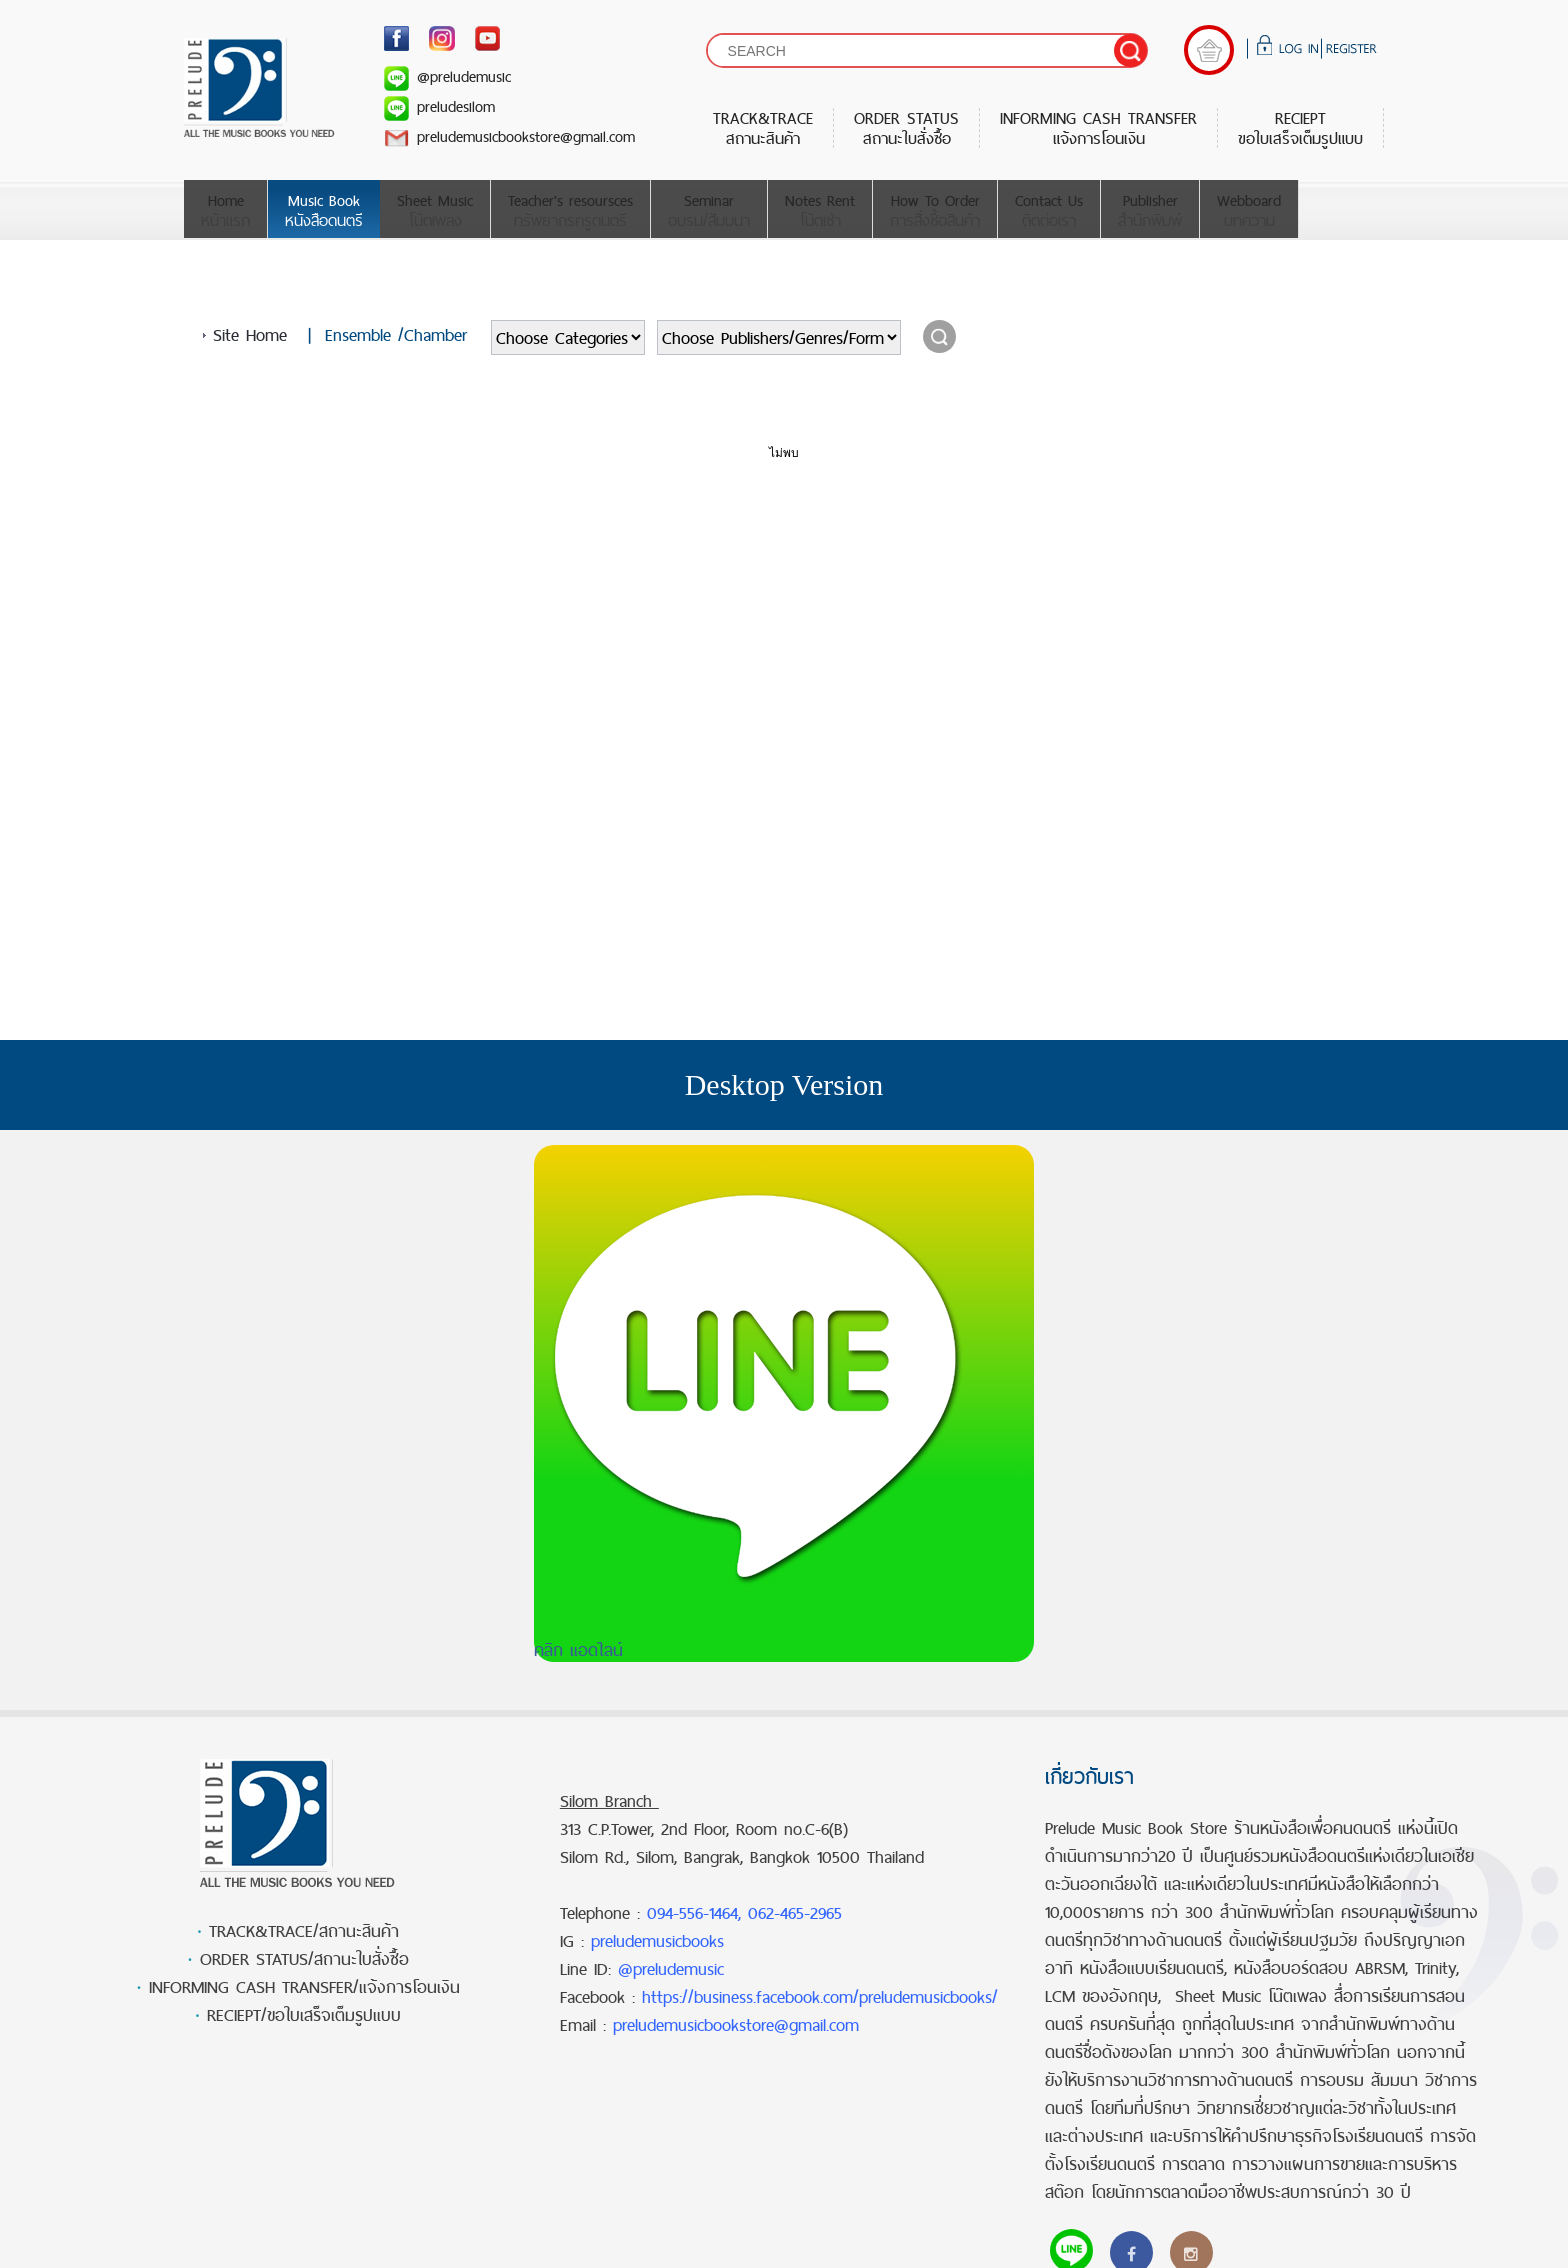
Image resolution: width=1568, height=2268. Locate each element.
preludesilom (439, 106)
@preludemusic (447, 76)
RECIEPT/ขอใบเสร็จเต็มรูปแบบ (304, 2015)
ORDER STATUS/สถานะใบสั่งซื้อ (304, 1959)
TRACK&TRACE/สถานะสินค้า (304, 1931)
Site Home (250, 335)
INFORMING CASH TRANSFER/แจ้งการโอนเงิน (304, 1987)
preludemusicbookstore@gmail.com (509, 136)
